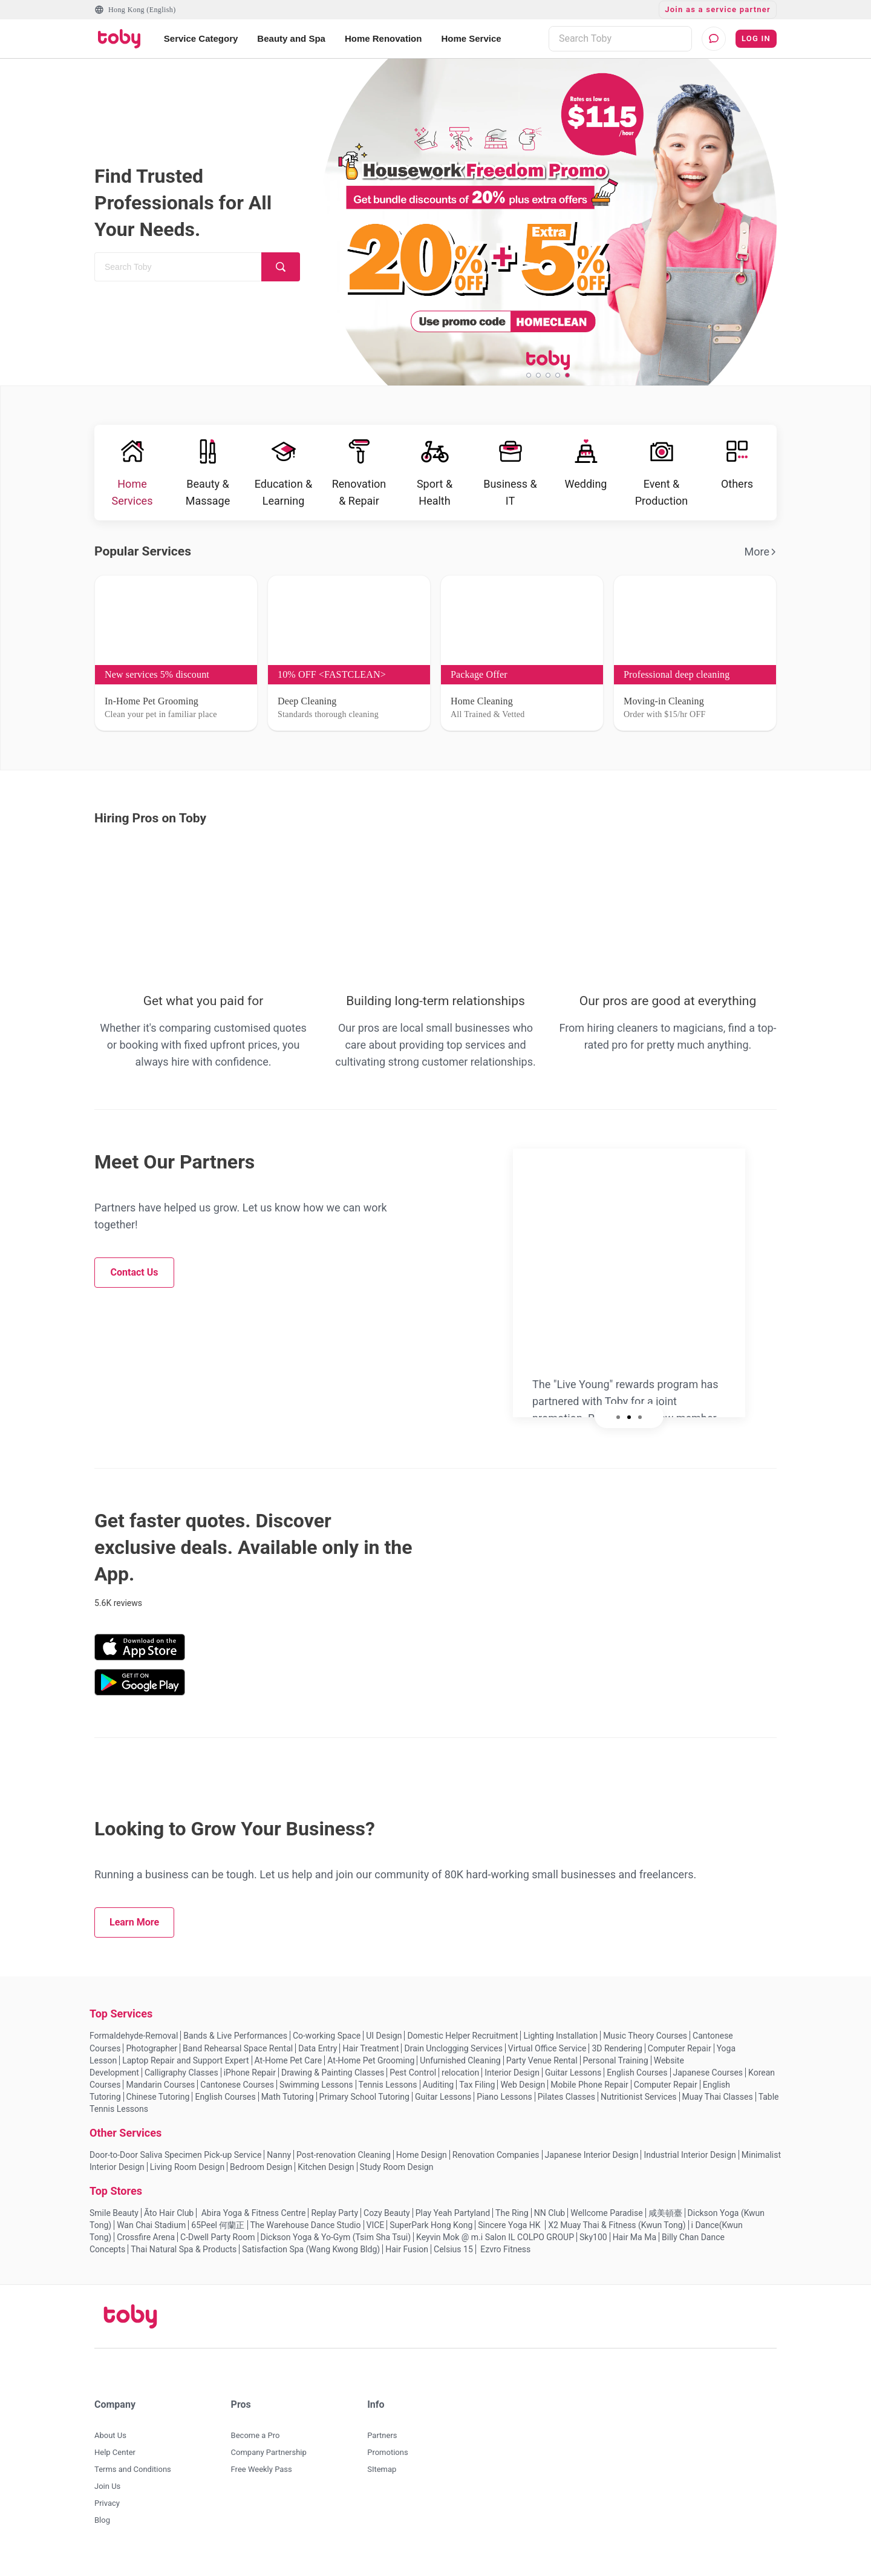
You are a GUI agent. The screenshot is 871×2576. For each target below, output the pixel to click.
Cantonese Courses (237, 2093)
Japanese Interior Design (592, 2163)
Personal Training (615, 2069)
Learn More (134, 1930)
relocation (460, 2081)
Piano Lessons (504, 2105)
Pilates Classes (566, 2105)
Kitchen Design (326, 2175)
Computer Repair (679, 2057)
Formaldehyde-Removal (134, 2044)
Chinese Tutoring (158, 2105)
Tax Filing (477, 2093)
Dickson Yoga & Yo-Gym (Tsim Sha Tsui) (336, 2245)
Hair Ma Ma (634, 2245)
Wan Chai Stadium (151, 2233)
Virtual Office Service (547, 2057)
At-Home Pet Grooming (370, 2069)
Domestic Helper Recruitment (462, 2044)
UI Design (384, 2044)
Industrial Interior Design (690, 2163)
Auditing (438, 2093)
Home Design (421, 2163)
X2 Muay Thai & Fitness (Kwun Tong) (616, 2233)
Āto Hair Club (169, 2221)
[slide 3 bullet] (548, 375)
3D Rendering (617, 2057)
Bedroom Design (261, 2175)
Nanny (279, 2163)
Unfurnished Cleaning (460, 2069)
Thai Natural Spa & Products (184, 2258)
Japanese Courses (708, 2081)
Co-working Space (326, 2044)
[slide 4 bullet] (557, 375)
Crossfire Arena (146, 2245)
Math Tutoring (287, 2105)
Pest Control (413, 2081)
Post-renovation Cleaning (343, 2163)
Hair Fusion (406, 2258)
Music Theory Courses (645, 2044)
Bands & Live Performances (235, 2044)
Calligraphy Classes (181, 2081)
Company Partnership (269, 2460)
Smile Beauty (114, 2221)
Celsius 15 (453, 2258)
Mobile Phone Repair (589, 2093)
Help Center (114, 2460)
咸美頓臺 (665, 2221)
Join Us (107, 2494)
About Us (110, 2443)
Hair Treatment (370, 2057)
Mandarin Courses (160, 2093)
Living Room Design (187, 2175)
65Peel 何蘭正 (217, 2233)
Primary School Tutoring (364, 2105)
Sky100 (593, 2245)
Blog (102, 2528)
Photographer (151, 2057)
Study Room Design (397, 2175)
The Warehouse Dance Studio (305, 2233)
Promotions (387, 2460)
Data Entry (317, 2057)
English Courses (637, 2081)
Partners (382, 2443)
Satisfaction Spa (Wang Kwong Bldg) (311, 2258)
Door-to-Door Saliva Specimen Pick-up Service (175, 2163)
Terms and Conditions (132, 2477)
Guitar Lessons (573, 2081)
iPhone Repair (250, 2081)
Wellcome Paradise (606, 2221)
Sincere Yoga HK (510, 2233)
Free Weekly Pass (261, 2477)
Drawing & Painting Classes (332, 2081)
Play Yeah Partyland (453, 2221)
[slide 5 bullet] (567, 375)
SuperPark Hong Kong (431, 2233)
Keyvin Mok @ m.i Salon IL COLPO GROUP (495, 2245)
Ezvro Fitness (504, 2258)
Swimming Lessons (316, 2093)
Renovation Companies (496, 2163)
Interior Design (512, 2081)
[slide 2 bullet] (538, 375)
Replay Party (334, 2221)
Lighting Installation (560, 2044)
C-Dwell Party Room (217, 2245)
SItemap (381, 2477)
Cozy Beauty (387, 2221)
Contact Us (134, 1280)
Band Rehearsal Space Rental (238, 2057)
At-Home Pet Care (288, 2069)
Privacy (107, 2511)
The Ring (512, 2221)
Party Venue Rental (542, 2069)
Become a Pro (255, 2443)
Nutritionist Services (639, 2105)
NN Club (550, 2221)
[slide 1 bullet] (528, 375)
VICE (376, 2233)
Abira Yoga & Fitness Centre (252, 2221)
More (761, 560)
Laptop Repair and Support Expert (185, 2069)
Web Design (522, 2093)
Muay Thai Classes (717, 2105)
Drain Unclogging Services (453, 2057)
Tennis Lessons (388, 2093)
